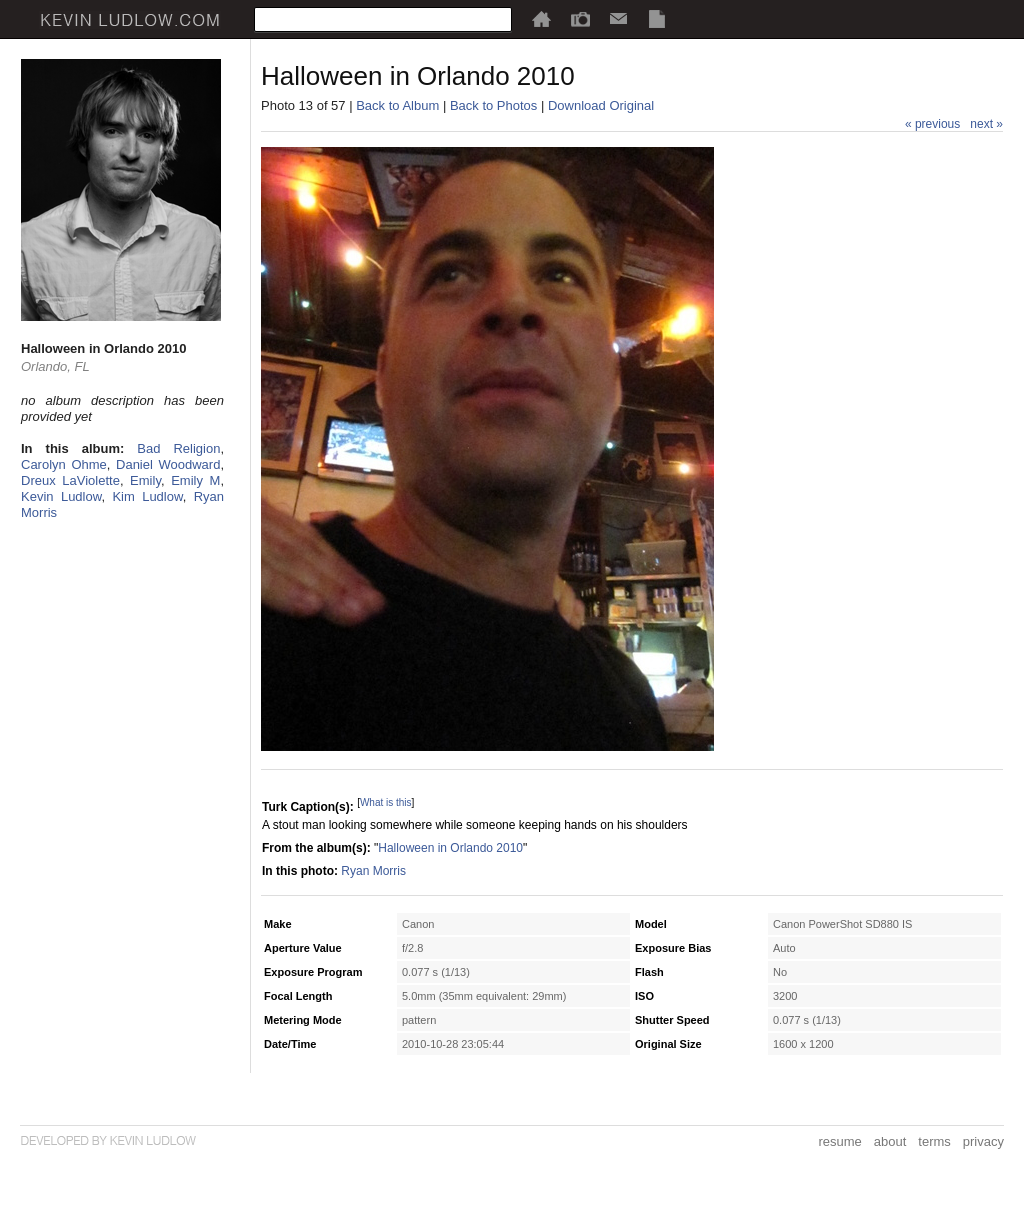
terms (934, 1141)
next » (986, 124)
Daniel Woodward (168, 464)
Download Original (601, 105)
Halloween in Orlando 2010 (450, 848)
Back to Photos (493, 105)
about (890, 1141)
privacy (983, 1141)
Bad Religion (178, 448)
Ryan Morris (373, 871)
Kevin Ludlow (61, 496)
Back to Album (397, 105)
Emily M (195, 480)
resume (839, 1141)
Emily (145, 480)
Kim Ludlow (147, 496)
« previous (932, 124)
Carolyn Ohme (64, 464)
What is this (386, 802)
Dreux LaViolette (70, 480)
